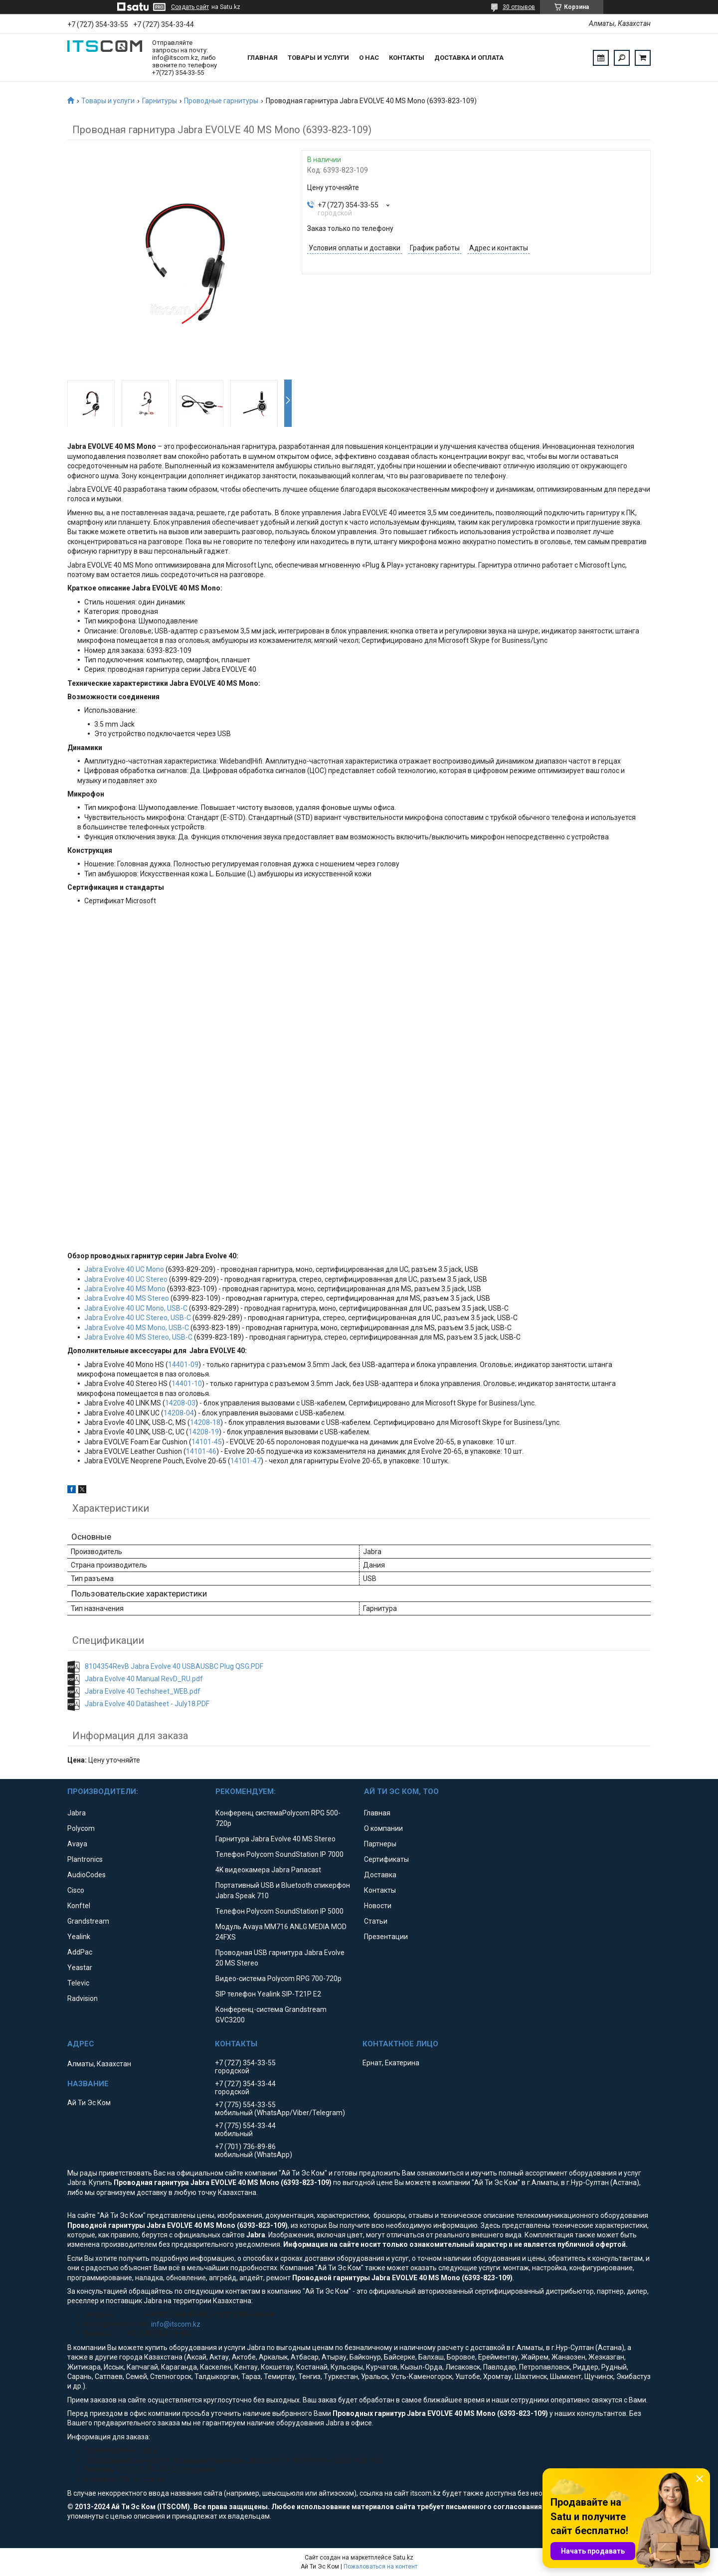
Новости (377, 1906)
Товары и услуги (318, 57)
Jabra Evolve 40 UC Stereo (126, 1279)
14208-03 (180, 1403)
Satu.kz (403, 2557)
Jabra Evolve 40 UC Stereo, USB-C (137, 1318)
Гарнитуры (159, 101)
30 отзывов (519, 6)
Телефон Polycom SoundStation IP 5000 (279, 1911)
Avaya (77, 1844)
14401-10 (187, 1383)
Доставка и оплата (469, 57)
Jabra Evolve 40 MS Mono (125, 1289)
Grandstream (88, 1921)
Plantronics (85, 1859)
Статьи (375, 1921)
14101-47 (245, 1461)
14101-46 (201, 1451)
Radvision (82, 1998)
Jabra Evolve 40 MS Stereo (126, 1298)
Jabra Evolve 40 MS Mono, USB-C (136, 1328)
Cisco (75, 1890)
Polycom (81, 1828)
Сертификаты (386, 1859)
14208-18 (205, 1422)
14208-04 (179, 1413)
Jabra (76, 1813)
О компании (383, 1828)
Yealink (78, 1937)
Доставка (380, 1875)
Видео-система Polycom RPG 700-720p (278, 1978)
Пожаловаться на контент (380, 2566)
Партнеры (380, 1844)
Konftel (78, 1906)
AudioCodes (86, 1875)
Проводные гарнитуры (221, 101)
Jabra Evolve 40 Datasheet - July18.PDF (147, 1704)
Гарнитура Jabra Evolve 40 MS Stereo (275, 1839)
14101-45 (206, 1442)
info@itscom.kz (175, 2324)
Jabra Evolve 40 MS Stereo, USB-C (138, 1337)
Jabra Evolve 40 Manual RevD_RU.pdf (144, 1679)
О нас (369, 57)
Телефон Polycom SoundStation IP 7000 (279, 1854)
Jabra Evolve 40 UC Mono (124, 1269)
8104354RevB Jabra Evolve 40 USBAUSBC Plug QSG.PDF (174, 1666)
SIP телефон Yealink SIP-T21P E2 (268, 1994)
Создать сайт (190, 6)
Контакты (406, 57)
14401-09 (183, 1365)
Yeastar (79, 1968)
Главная (262, 57)
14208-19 (203, 1432)
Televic (78, 1983)
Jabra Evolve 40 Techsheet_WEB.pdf (142, 1691)
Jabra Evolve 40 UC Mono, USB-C (135, 1308)
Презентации (386, 1937)
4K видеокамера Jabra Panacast (268, 1870)
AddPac (79, 1952)
